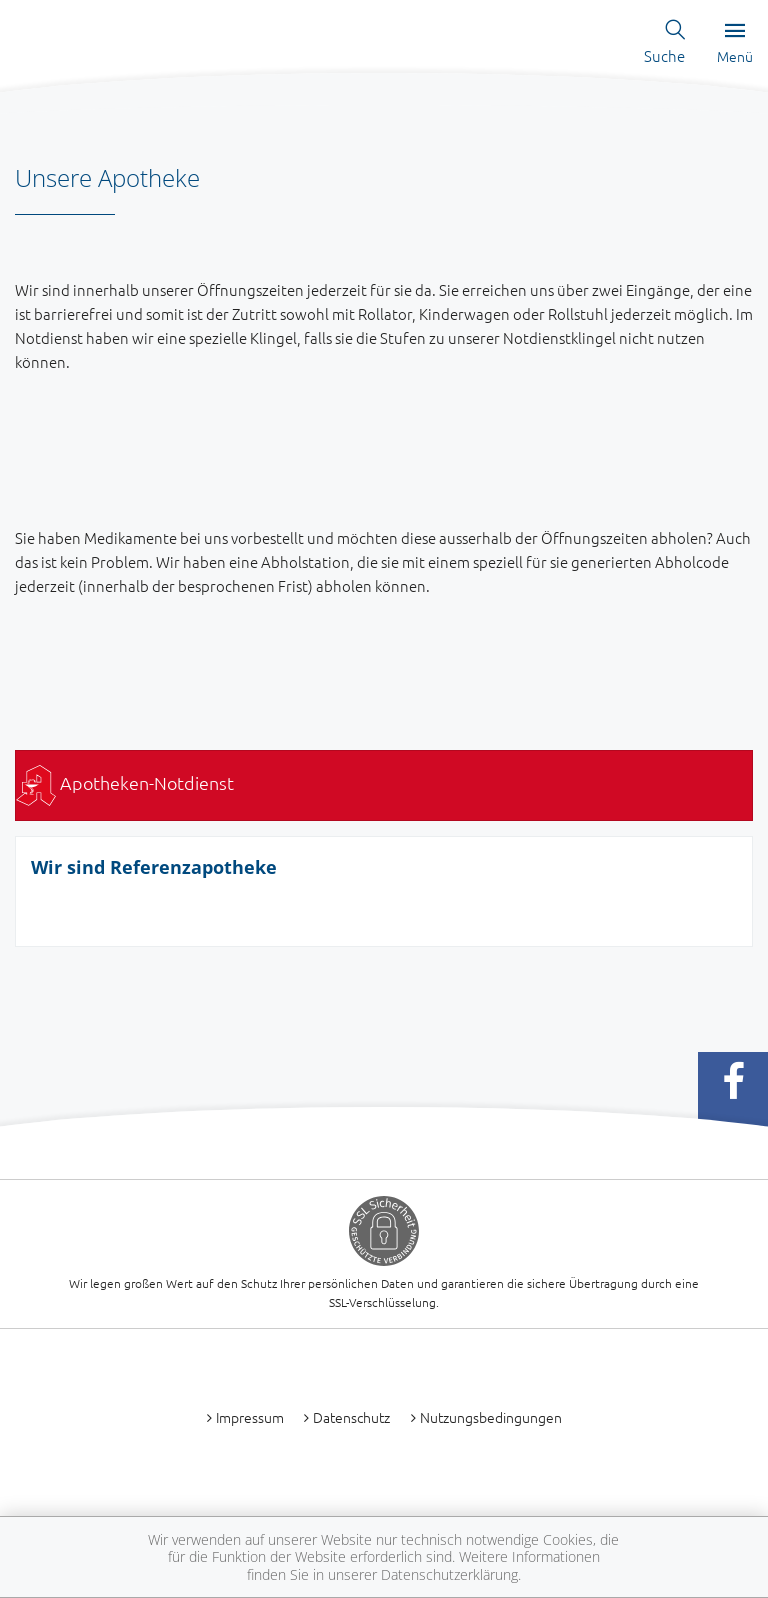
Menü (735, 44)
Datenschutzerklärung (449, 1574)
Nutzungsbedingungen (491, 1417)
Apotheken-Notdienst (125, 782)
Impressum (250, 1417)
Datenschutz (351, 1417)
